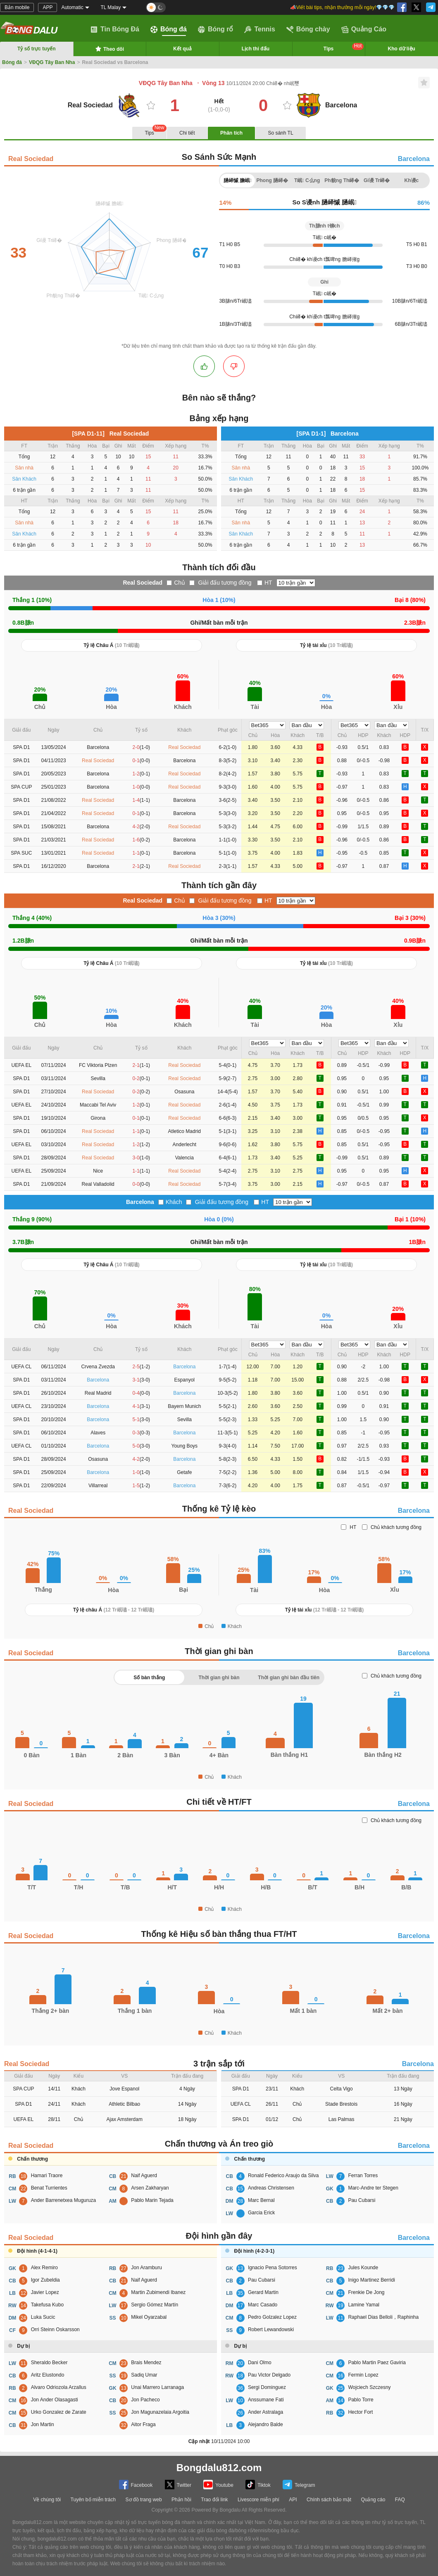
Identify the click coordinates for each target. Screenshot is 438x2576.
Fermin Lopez (363, 2375)
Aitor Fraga (143, 2424)
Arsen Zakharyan (150, 2188)
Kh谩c (412, 180)
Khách (174, 1202)
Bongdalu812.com (219, 2467)
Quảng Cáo (363, 29)
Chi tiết (187, 133)
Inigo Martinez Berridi (371, 2280)
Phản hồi (181, 2500)
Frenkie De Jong (366, 2292)
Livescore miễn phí (258, 2500)
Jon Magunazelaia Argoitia (160, 2412)
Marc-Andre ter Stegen (373, 2188)
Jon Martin (42, 2424)
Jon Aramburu (146, 2267)
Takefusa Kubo (47, 2305)
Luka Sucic (43, 2317)
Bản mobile (17, 7)
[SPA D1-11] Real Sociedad (110, 433)
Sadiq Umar (144, 2375)
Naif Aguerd (144, 2175)
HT (268, 582)
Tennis (259, 29)
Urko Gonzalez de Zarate (58, 2412)
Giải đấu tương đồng (224, 582)
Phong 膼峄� (272, 180)
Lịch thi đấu (255, 49)
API (293, 2500)
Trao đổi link (214, 2500)
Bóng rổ (215, 29)
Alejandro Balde (265, 2424)
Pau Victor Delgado (269, 2375)
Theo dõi (109, 48)
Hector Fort (360, 2412)
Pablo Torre (360, 2400)
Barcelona (414, 158)
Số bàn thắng (149, 1677)
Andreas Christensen (271, 2188)
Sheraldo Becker (49, 2362)
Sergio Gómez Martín (154, 2305)
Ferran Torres (363, 2175)
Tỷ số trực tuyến (36, 49)
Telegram (299, 2484)
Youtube (218, 2484)
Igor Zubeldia (45, 2280)
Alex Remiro (44, 2267)
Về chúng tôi (47, 2500)
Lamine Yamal (363, 2305)
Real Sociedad (30, 158)
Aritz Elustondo (47, 2375)
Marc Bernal (261, 2200)
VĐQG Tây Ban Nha (52, 62)
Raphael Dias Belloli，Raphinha (383, 2317)
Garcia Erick (261, 2213)
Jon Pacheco (145, 2400)
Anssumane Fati (266, 2400)
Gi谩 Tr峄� (377, 180)
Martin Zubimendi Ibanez (158, 2292)
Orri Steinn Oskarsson (55, 2329)
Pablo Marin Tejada (152, 2200)
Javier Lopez (45, 2292)
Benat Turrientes (49, 2188)
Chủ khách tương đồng (396, 1527)
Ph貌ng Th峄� (341, 180)
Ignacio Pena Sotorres (272, 2267)
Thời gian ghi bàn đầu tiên (288, 1677)
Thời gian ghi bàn (219, 1677)
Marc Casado (262, 2305)
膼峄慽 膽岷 (238, 180)
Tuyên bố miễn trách (93, 2500)
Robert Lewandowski (271, 2329)
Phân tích (231, 133)
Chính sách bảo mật (329, 2500)
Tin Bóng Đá (114, 29)
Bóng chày (308, 29)
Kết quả (182, 49)
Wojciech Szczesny (369, 2387)
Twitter (178, 2484)
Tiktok (258, 2484)
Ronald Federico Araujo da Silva (283, 2175)
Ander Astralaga (265, 2412)
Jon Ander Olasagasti (54, 2400)
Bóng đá (168, 29)
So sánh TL (280, 133)
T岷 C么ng (307, 180)
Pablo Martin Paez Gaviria (376, 2362)
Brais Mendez (146, 2362)
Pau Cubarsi (361, 2200)
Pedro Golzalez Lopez (272, 2317)
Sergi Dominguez (267, 2387)
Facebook (136, 2484)
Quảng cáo (373, 2500)
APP (47, 7)
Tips (344, 47)
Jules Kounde (363, 2267)
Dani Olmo (259, 2362)
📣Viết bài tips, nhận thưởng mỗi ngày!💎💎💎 (342, 7)
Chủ (179, 582)
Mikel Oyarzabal (149, 2317)
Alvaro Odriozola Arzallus (58, 2387)
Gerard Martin (263, 2292)
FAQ (400, 2500)
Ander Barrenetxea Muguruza (63, 2200)
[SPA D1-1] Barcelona (328, 433)
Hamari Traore (47, 2175)
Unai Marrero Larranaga (157, 2387)
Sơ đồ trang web (144, 2500)
